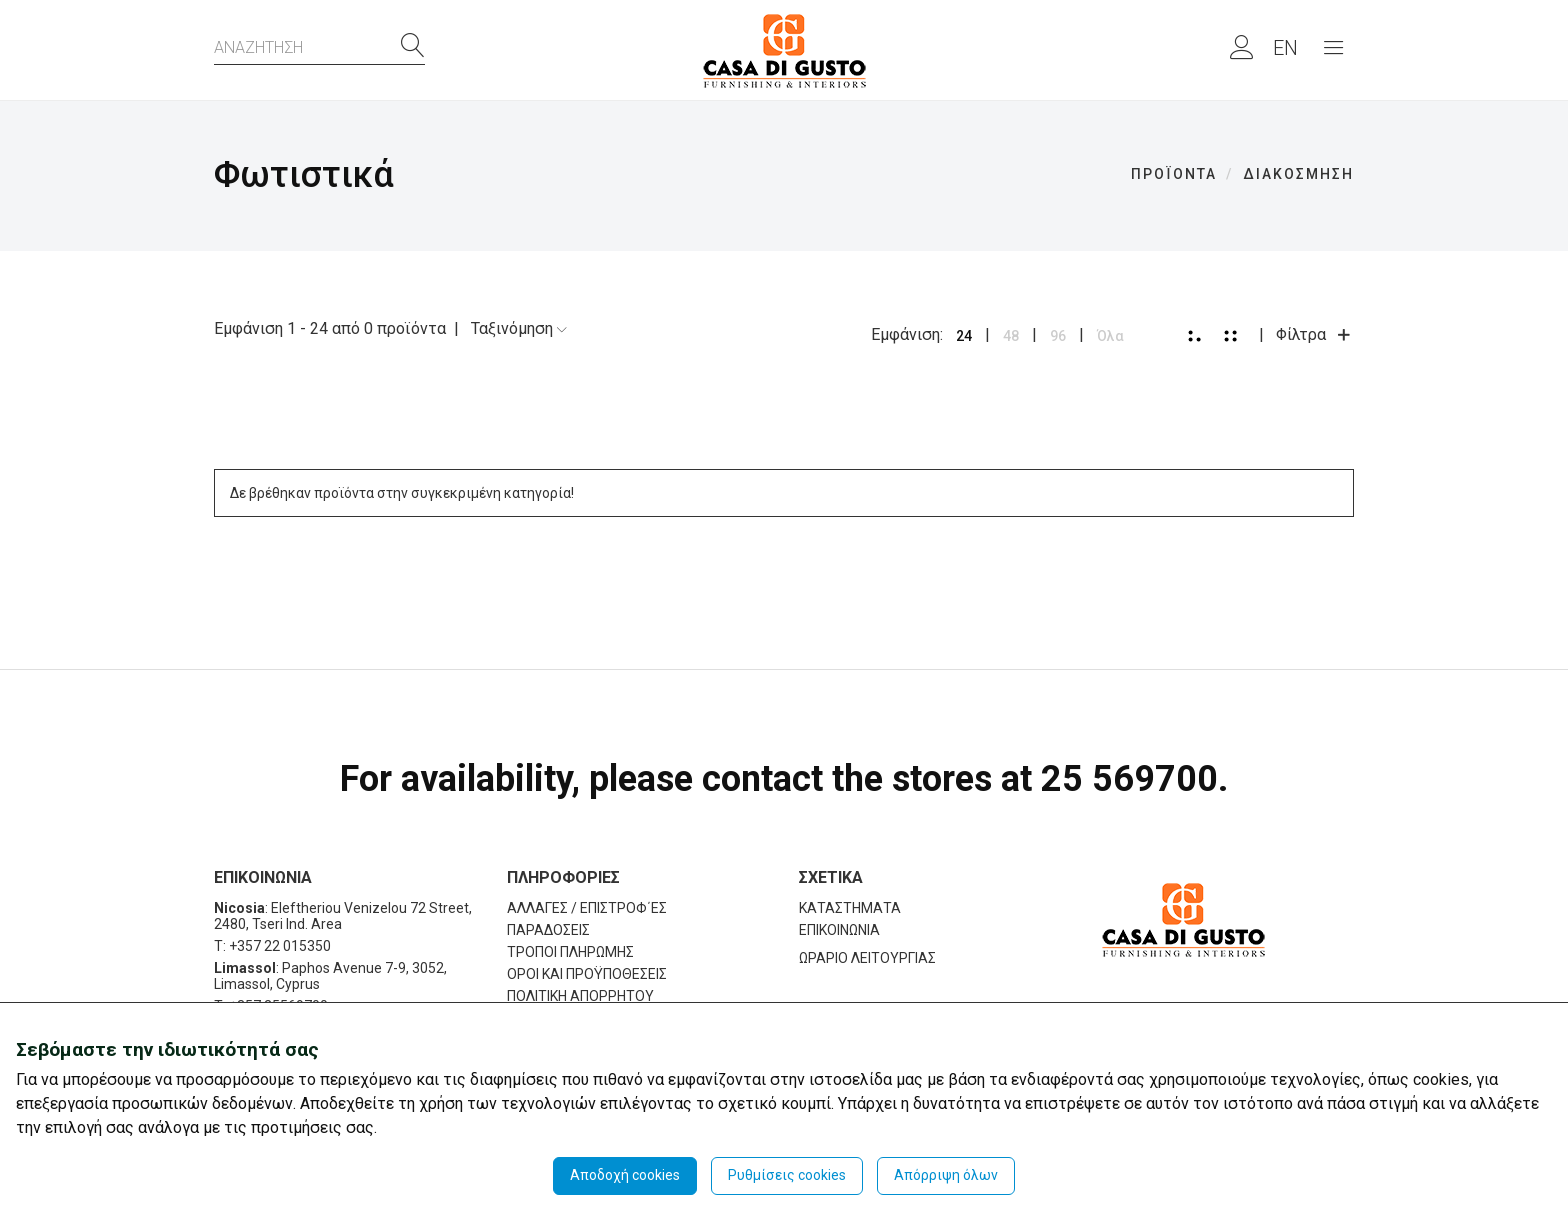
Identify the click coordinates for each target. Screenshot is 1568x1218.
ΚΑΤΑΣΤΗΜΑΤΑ (850, 908)
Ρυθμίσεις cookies (787, 1175)
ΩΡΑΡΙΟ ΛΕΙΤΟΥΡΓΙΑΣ (867, 958)
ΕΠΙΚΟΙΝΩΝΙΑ (839, 930)
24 (964, 336)
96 (1058, 336)
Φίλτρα (1315, 334)
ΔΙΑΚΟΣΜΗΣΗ (1298, 174)
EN (1285, 48)
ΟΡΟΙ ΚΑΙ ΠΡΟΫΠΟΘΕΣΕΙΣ (587, 974)
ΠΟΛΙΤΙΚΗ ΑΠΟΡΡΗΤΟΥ (580, 996)
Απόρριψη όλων (946, 1175)
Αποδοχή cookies (625, 1175)
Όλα (1110, 336)
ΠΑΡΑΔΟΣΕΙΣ (548, 930)
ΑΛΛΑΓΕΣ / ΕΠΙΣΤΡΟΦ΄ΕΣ (587, 908)
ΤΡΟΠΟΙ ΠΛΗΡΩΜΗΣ (570, 952)
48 (1011, 336)
